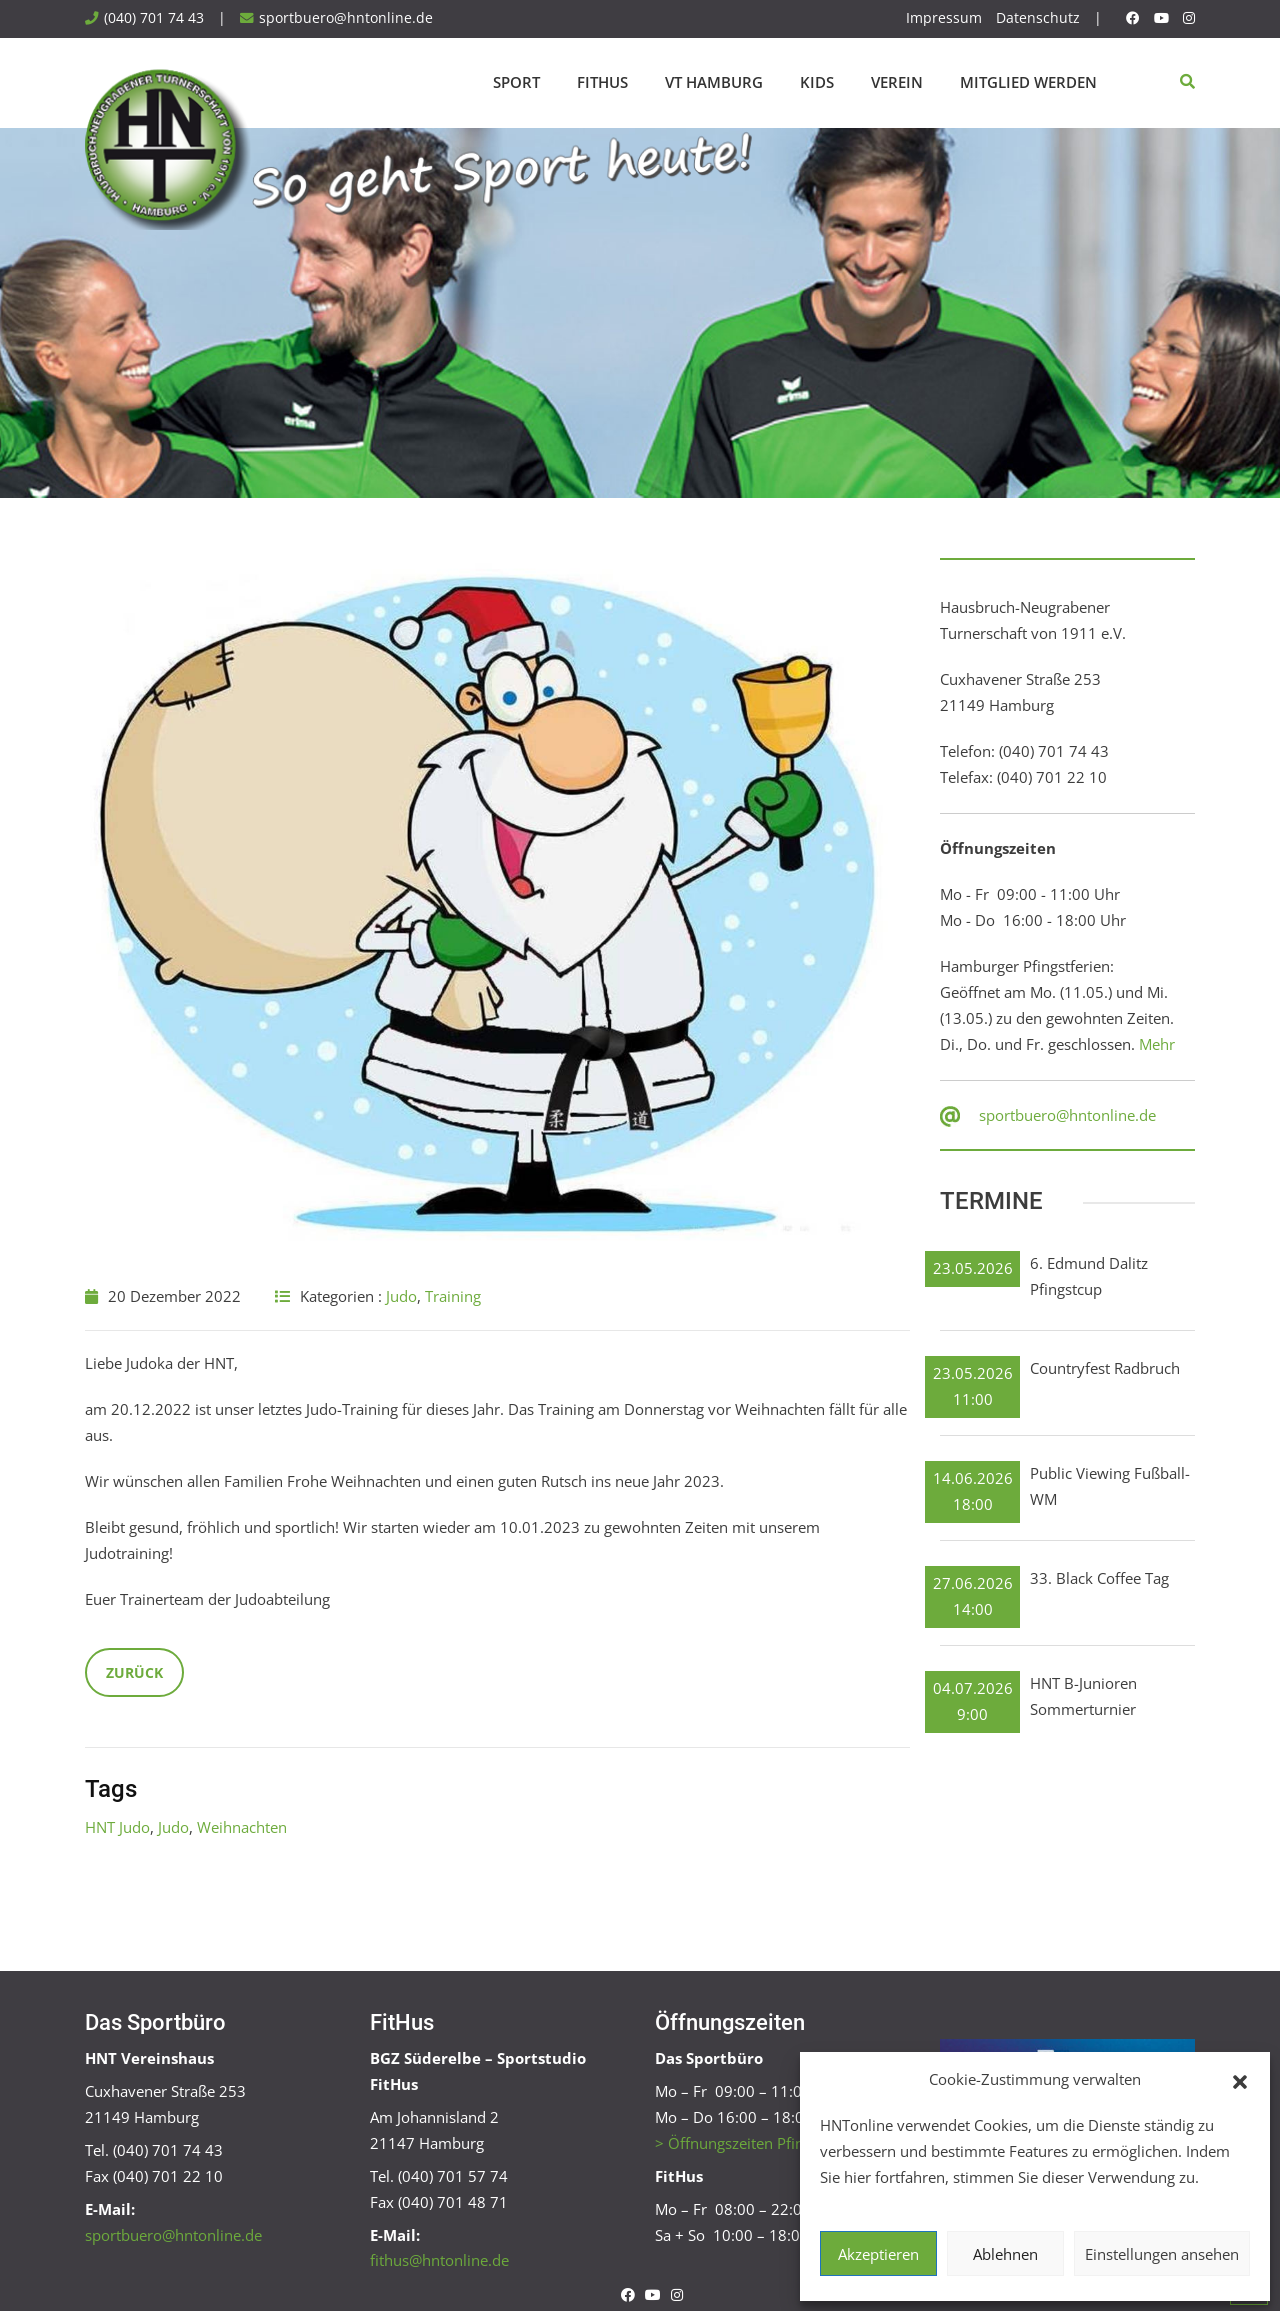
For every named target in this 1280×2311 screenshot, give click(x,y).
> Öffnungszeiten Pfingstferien (759, 2143)
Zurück (134, 1672)
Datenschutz (1038, 18)
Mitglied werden (1028, 82)
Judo (401, 1296)
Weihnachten (242, 1827)
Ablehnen (1005, 2254)
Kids (817, 82)
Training (453, 1296)
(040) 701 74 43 (154, 18)
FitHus (602, 82)
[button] (1240, 2080)
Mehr (1157, 1044)
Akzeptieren (878, 2254)
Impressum (944, 18)
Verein (897, 82)
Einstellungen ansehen (1162, 2254)
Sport (516, 82)
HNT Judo (117, 1827)
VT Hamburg (714, 82)
